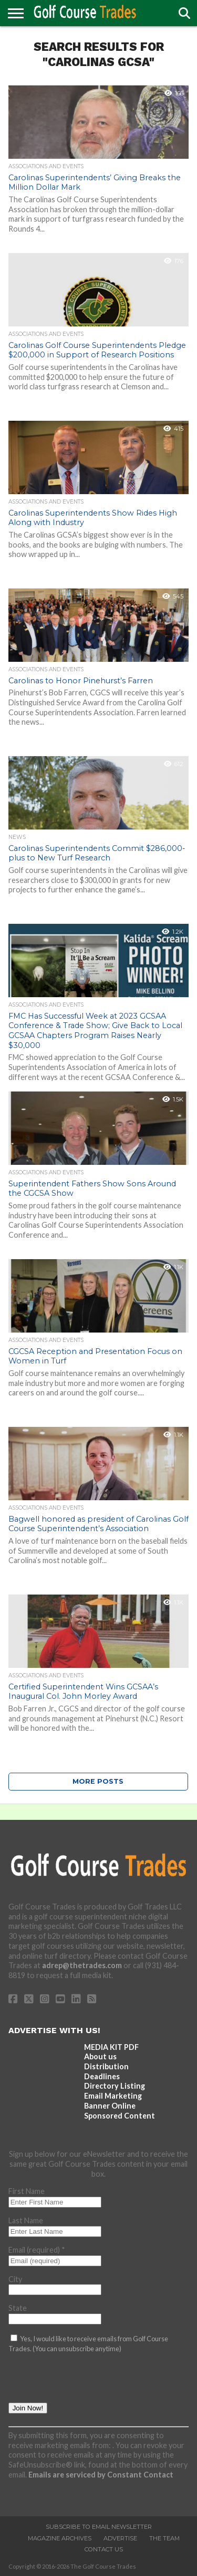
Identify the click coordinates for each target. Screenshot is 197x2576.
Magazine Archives (59, 2538)
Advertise (120, 2538)
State (17, 2308)
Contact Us (104, 2549)
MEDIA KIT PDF (111, 2047)
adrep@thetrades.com (82, 1965)
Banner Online (110, 2105)
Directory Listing (114, 2085)
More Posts (97, 1781)
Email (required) (36, 2249)
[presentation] (88, 2382)
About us (100, 2056)
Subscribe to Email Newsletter (99, 2526)
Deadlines (102, 2076)
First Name (26, 2191)
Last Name (25, 2220)
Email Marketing (113, 2095)
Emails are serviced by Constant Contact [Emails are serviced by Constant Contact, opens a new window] (100, 2474)
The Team (164, 2538)
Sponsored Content (119, 2115)
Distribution (106, 2066)
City (15, 2279)
